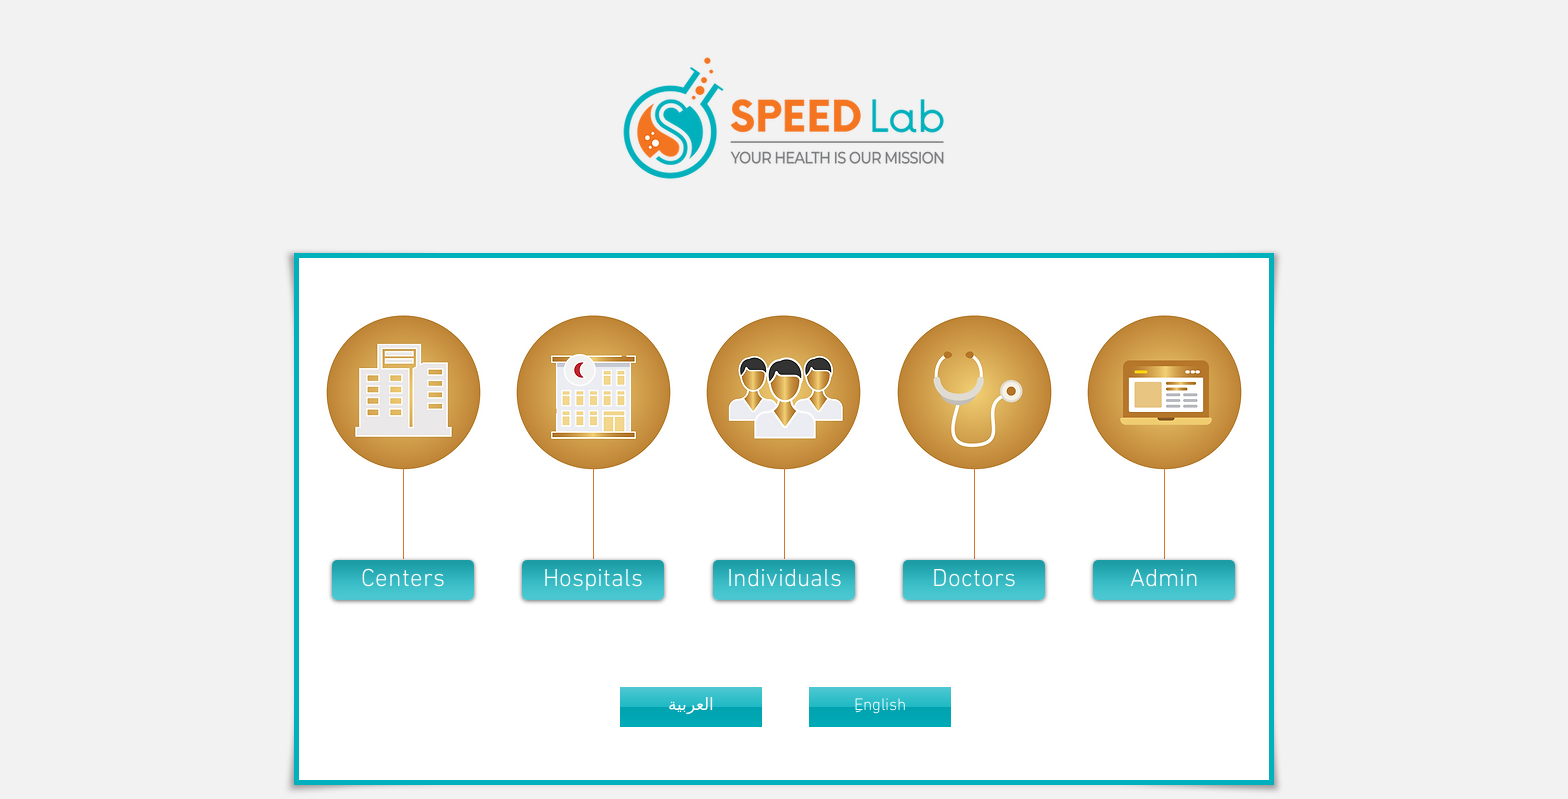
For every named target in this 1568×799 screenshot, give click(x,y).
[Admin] (1164, 580)
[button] (403, 580)
